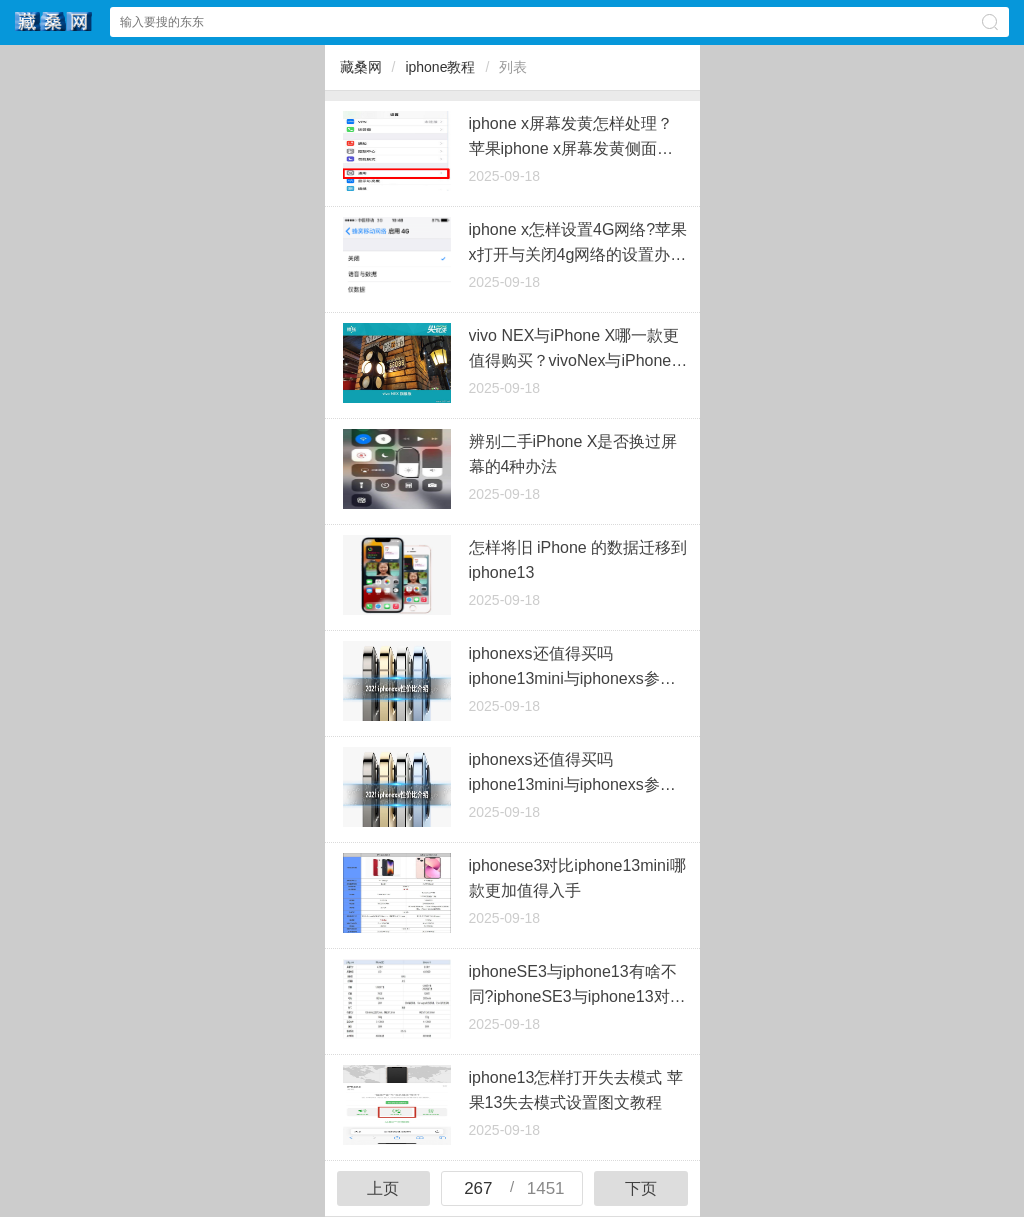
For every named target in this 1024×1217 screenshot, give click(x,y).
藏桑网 (361, 67)
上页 (383, 1188)
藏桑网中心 (54, 21)
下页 (641, 1188)
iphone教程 (440, 67)
